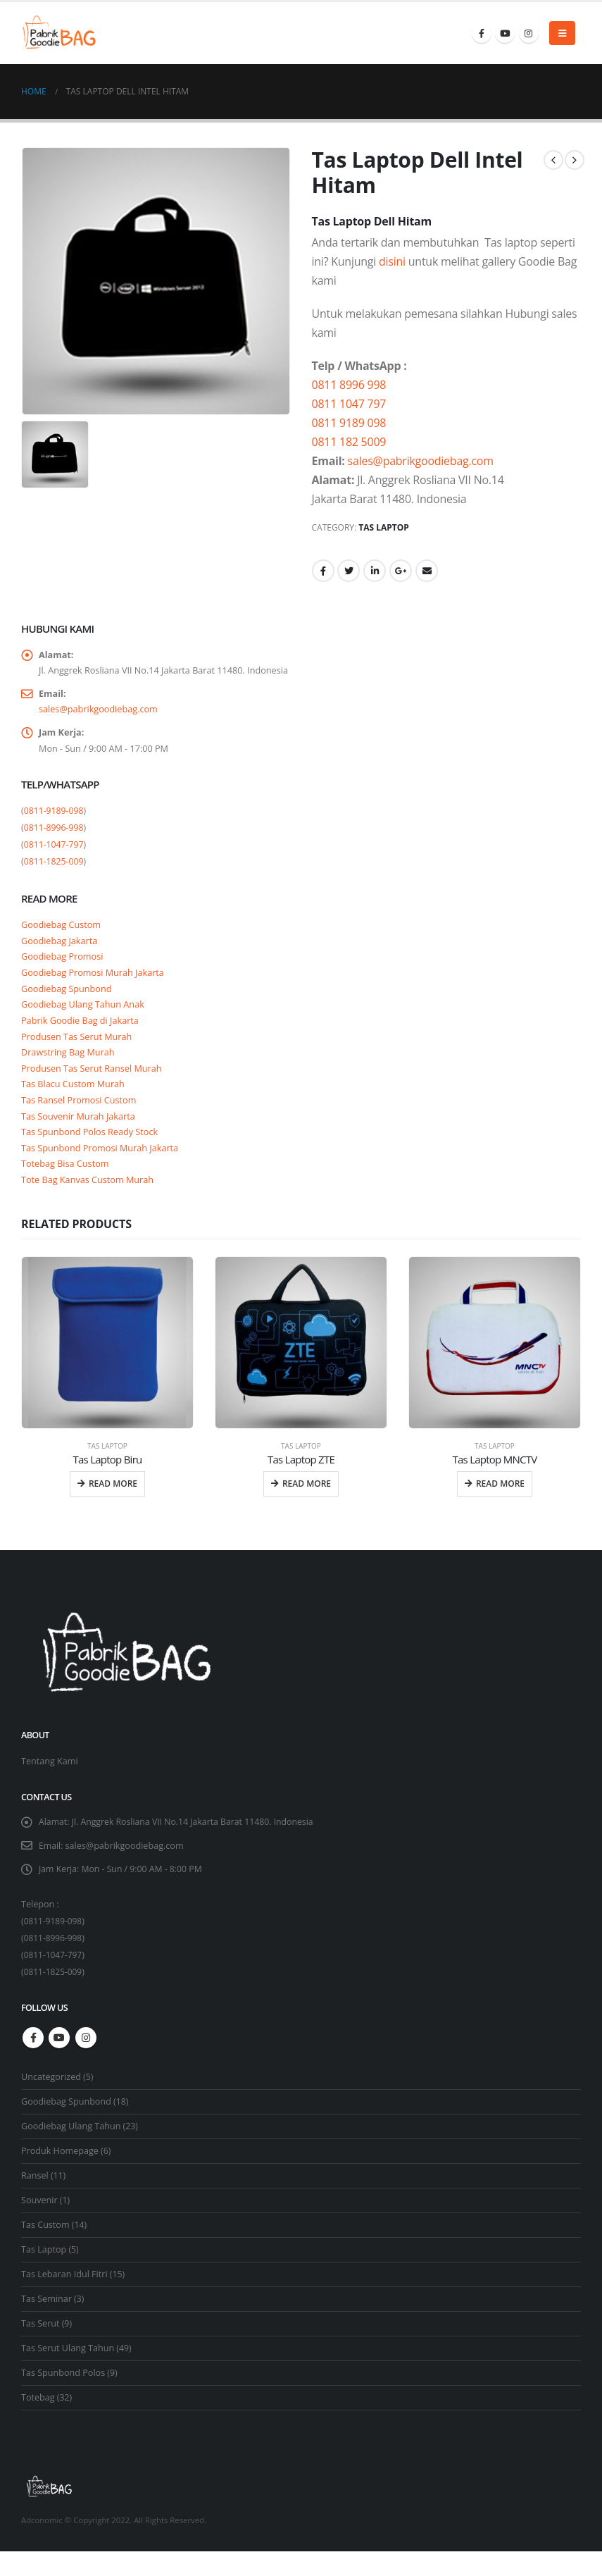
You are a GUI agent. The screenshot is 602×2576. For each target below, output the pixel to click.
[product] (107, 1365)
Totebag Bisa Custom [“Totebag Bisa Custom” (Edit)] (66, 1185)
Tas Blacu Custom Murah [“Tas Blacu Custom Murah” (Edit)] (74, 1100)
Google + (400, 570)
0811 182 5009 (349, 442)
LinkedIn (374, 570)
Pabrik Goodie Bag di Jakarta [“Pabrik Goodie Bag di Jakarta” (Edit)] (81, 1033)
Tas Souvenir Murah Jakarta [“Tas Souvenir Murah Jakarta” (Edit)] (79, 1134)
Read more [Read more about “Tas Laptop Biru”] (113, 1506)
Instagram (85, 2062)
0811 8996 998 (349, 384)
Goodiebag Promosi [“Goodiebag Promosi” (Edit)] (63, 965)
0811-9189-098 (54, 817)
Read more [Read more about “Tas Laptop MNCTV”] (500, 1506)
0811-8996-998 (54, 834)
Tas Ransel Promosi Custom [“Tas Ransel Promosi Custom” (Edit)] (80, 1117)
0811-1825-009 (54, 868)
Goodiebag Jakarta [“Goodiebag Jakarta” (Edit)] (60, 948)
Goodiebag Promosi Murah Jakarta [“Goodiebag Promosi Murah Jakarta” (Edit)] (94, 982)
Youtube (59, 2062)
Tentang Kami (49, 1784)
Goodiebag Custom (62, 931)
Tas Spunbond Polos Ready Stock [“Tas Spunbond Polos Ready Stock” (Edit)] (91, 1151)
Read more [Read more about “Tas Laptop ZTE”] (306, 1506)
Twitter (348, 570)
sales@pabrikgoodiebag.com (421, 461)
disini (392, 261)
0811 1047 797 (349, 403)
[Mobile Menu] (562, 33)
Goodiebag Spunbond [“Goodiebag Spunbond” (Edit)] (67, 999)
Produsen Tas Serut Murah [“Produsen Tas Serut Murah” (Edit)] (78, 1050)
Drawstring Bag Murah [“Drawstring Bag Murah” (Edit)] (69, 1066)
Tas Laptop (383, 527)
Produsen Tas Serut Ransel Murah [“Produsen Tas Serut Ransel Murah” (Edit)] (93, 1083)
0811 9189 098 (349, 423)
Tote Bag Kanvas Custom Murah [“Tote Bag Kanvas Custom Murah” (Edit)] (89, 1202)
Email (426, 570)
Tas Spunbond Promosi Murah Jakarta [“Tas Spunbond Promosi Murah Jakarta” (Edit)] (101, 1168)
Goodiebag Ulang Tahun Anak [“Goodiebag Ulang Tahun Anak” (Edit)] (84, 1016)
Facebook (323, 570)
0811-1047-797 (54, 851)
